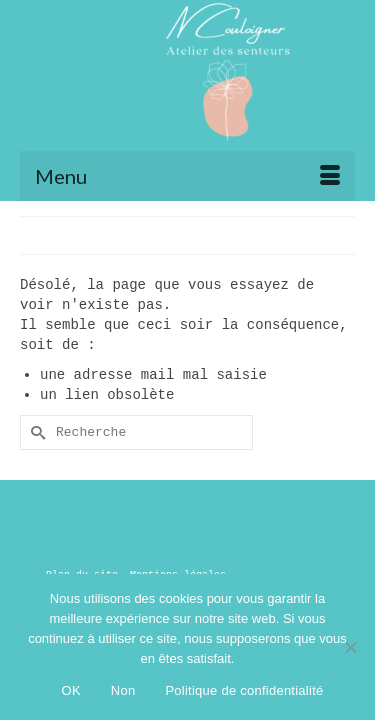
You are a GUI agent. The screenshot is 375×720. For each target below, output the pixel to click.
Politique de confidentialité (244, 690)
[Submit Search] (35, 432)
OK (71, 690)
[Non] (350, 647)
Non (123, 690)
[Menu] (187, 176)
